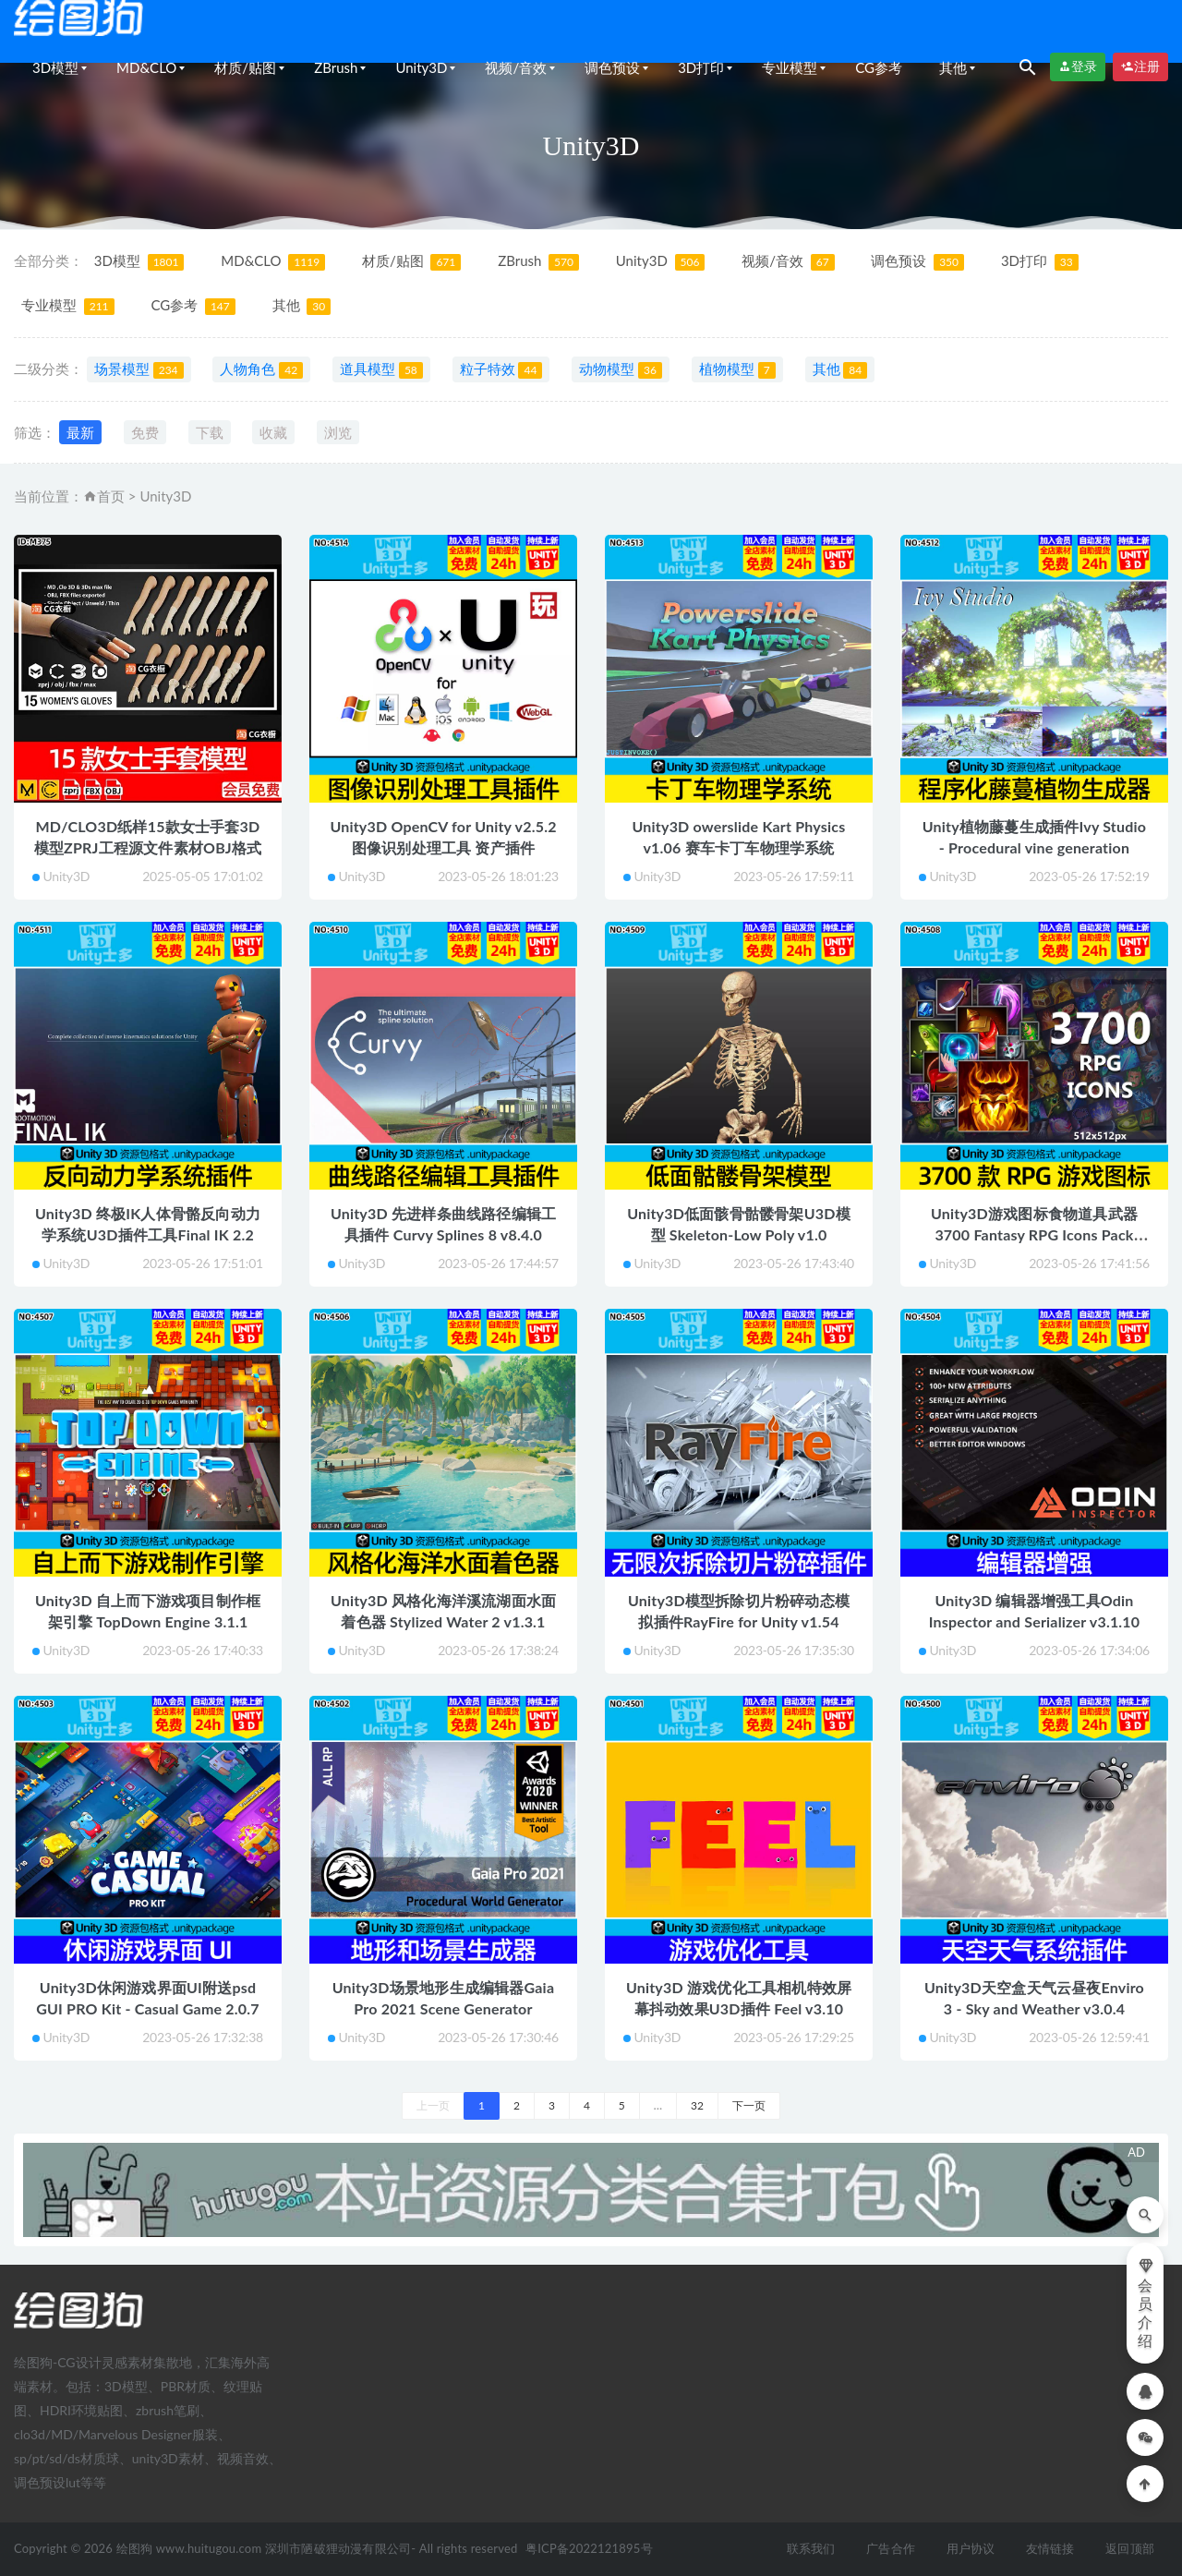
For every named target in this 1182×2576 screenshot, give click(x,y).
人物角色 (261, 369)
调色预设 (612, 67)
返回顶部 (1129, 2548)
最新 (80, 432)
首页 (111, 496)
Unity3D (421, 67)
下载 (209, 432)
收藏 (273, 432)
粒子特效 (501, 369)
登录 (1077, 67)
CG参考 (878, 67)
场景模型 (139, 369)
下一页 (749, 2105)
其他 (953, 67)
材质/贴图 (245, 67)
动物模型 (620, 369)
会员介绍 (1146, 2303)
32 (697, 2105)
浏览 (338, 432)
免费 (145, 432)
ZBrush (335, 67)
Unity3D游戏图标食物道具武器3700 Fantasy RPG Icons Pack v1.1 (1034, 1234)
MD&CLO (146, 67)
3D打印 (701, 67)
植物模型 (737, 369)
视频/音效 (516, 67)
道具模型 (381, 369)
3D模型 (55, 67)
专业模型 (789, 67)
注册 (1140, 67)
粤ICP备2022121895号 (589, 2548)
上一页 (433, 2105)
